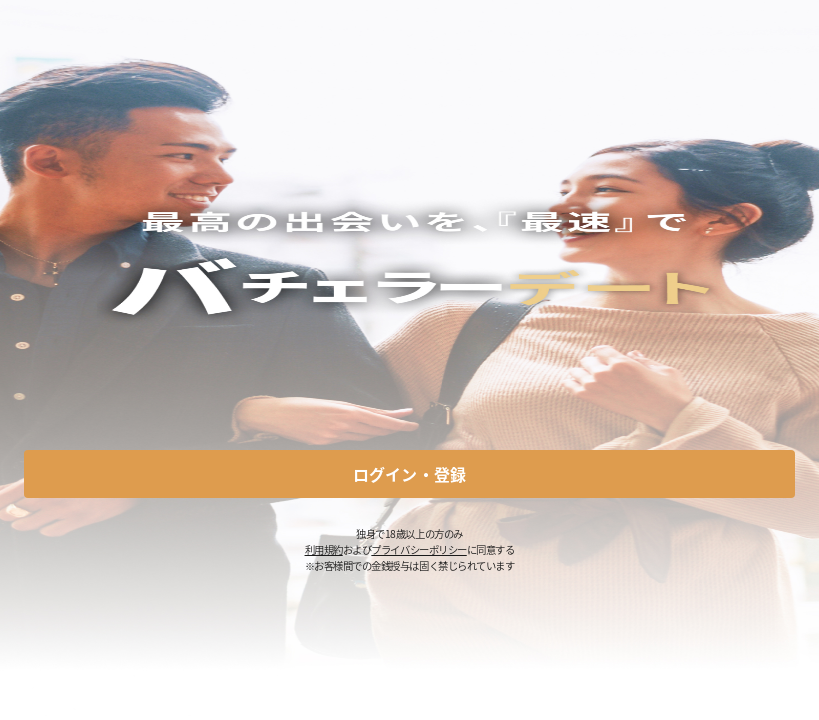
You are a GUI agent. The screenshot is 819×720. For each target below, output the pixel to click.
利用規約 (324, 549)
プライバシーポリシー (418, 549)
